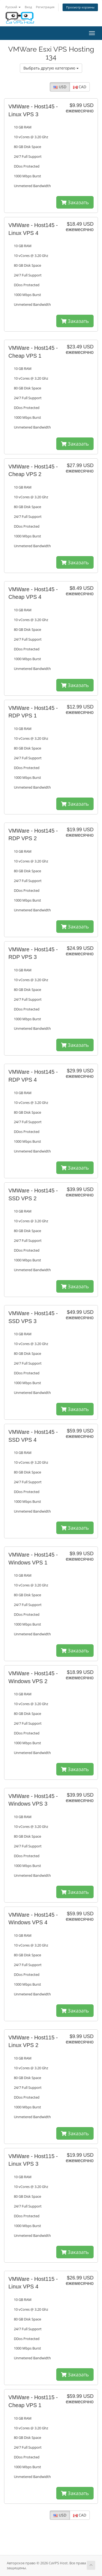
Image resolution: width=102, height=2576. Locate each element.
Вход (28, 7)
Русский (13, 7)
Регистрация (45, 7)
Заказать (75, 202)
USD (59, 86)
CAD (79, 86)
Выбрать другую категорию (51, 68)
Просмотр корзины (80, 7)
